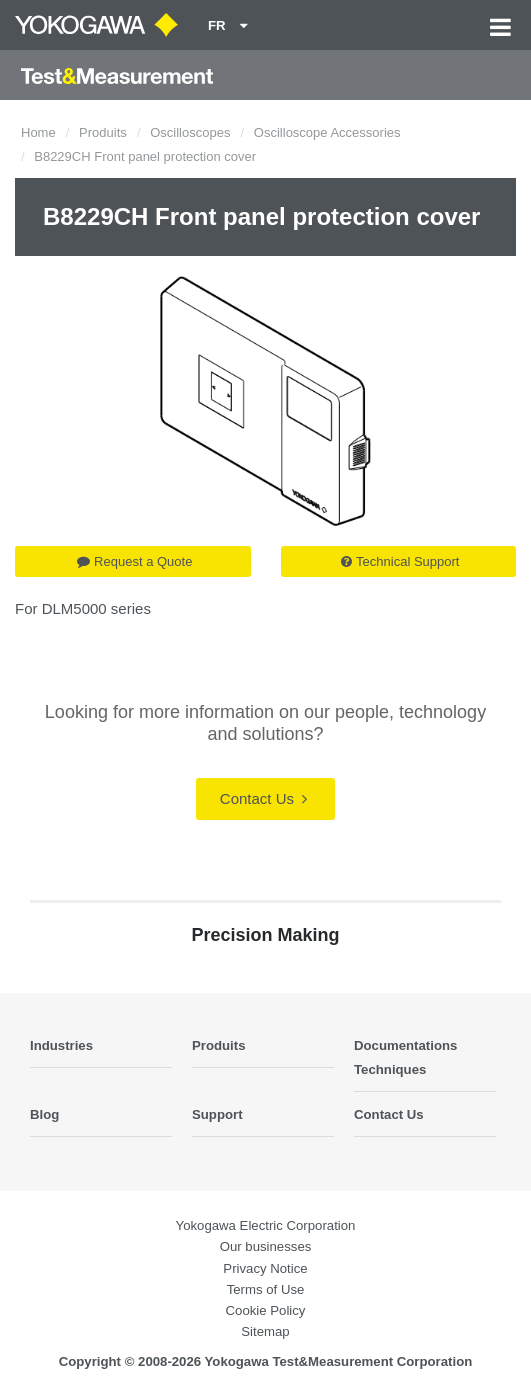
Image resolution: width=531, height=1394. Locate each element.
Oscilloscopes (190, 132)
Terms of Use (266, 1289)
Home (38, 132)
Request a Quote (134, 561)
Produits (103, 132)
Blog (44, 1114)
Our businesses (266, 1246)
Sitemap (265, 1331)
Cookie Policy (266, 1310)
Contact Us (263, 798)
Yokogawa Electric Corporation (266, 1225)
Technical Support (400, 561)
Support (217, 1114)
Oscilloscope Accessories (327, 132)
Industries (61, 1045)
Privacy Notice (265, 1268)
